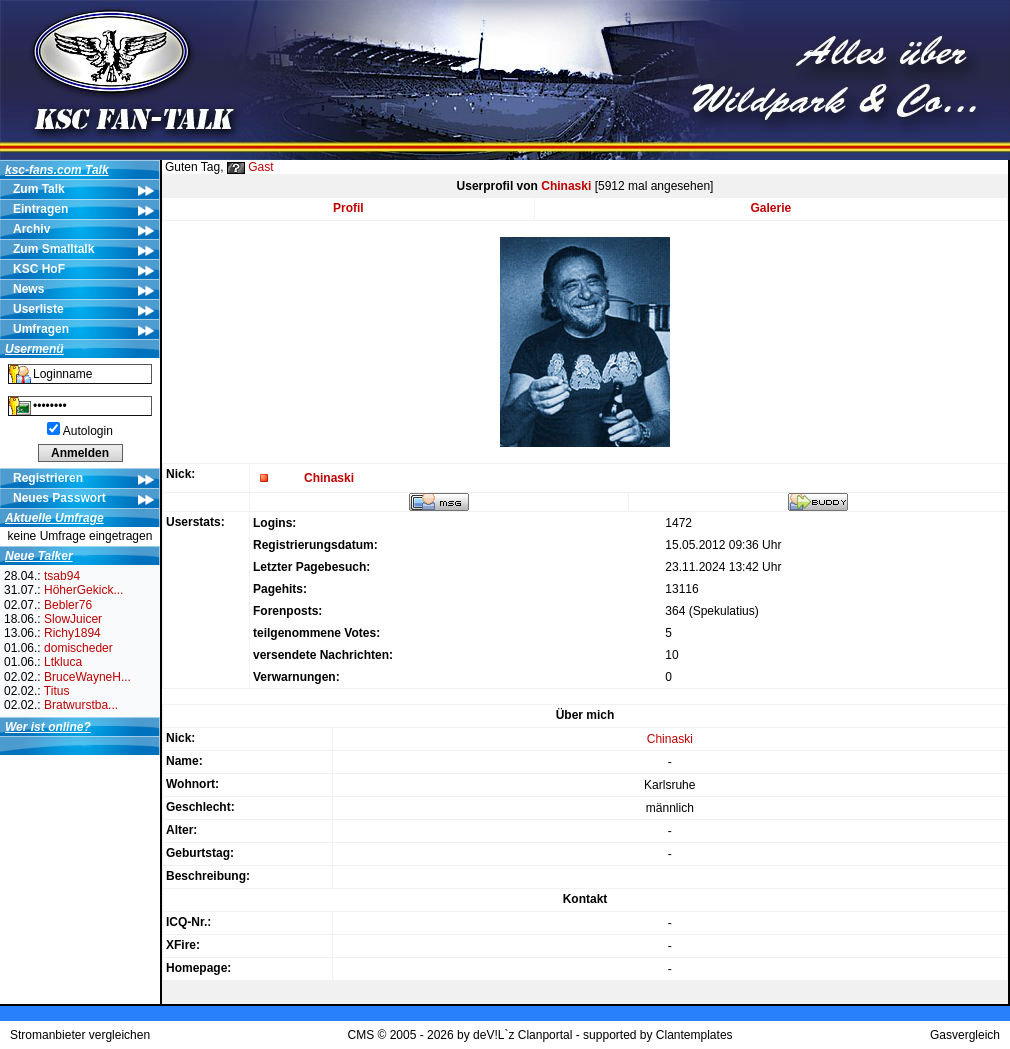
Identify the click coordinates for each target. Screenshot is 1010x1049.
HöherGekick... (83, 590)
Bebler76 (68, 605)
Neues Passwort (59, 498)
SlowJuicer (73, 619)
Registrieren (48, 478)
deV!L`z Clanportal (522, 1035)
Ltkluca (63, 662)
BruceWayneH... (87, 677)
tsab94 (62, 576)
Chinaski (566, 186)
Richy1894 (72, 633)
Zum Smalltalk (53, 249)
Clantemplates (694, 1035)
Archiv (31, 229)
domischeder (78, 648)
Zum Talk (39, 189)
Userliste (38, 309)
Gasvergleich (965, 1035)
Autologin (88, 431)
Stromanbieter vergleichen (80, 1035)
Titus (57, 691)
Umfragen (41, 329)
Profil (348, 208)
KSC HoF (39, 269)
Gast (260, 167)
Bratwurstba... (81, 705)
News (28, 289)
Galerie (771, 208)
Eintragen (40, 209)
